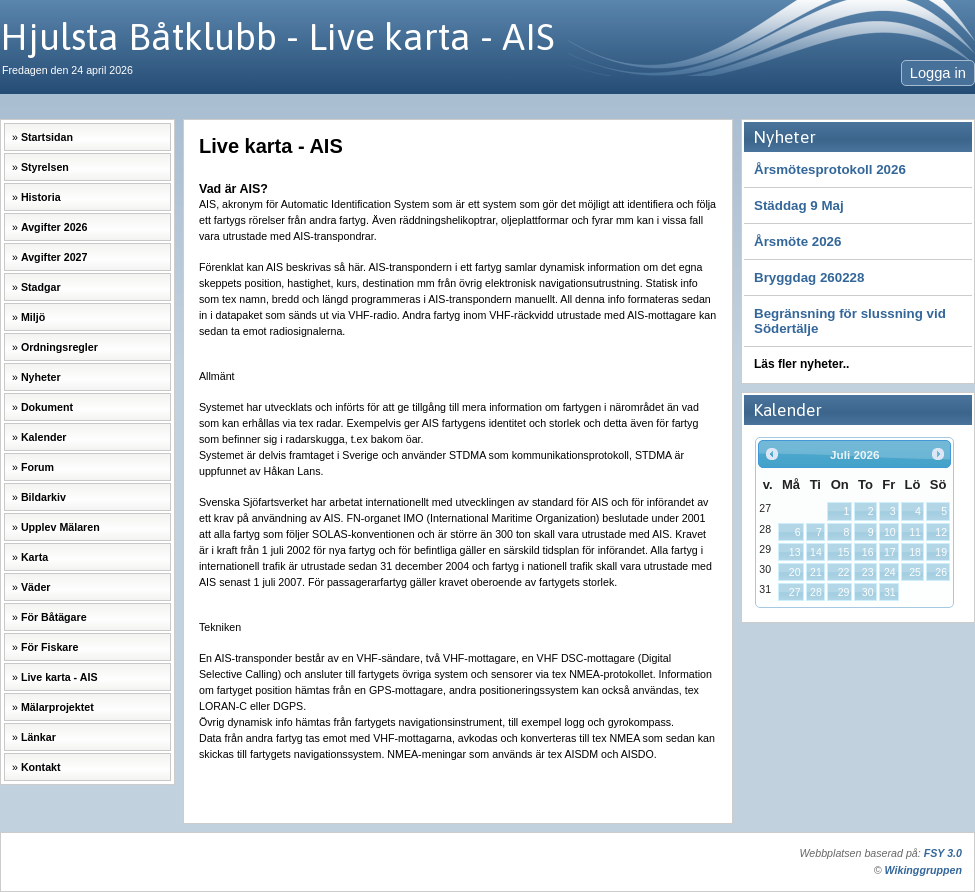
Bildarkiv (43, 497)
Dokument (47, 407)
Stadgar (41, 287)
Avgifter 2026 (54, 227)
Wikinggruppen (923, 870)
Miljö (33, 317)
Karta (34, 557)
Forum (37, 467)
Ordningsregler (59, 347)
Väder (36, 587)
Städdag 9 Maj (799, 205)
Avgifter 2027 (54, 257)
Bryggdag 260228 (809, 277)
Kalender (44, 437)
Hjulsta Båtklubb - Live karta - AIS (277, 36)
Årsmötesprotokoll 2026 (830, 169)
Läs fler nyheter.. (801, 364)
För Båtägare (54, 617)
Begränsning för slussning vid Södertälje (850, 321)
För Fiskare (49, 647)
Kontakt (41, 767)
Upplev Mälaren (60, 527)
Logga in (938, 73)
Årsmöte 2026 (797, 241)
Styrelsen (45, 167)
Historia (41, 197)
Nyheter (41, 377)
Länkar (38, 737)
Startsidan (47, 137)
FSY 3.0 (943, 853)
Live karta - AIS (59, 677)
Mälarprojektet (57, 707)
